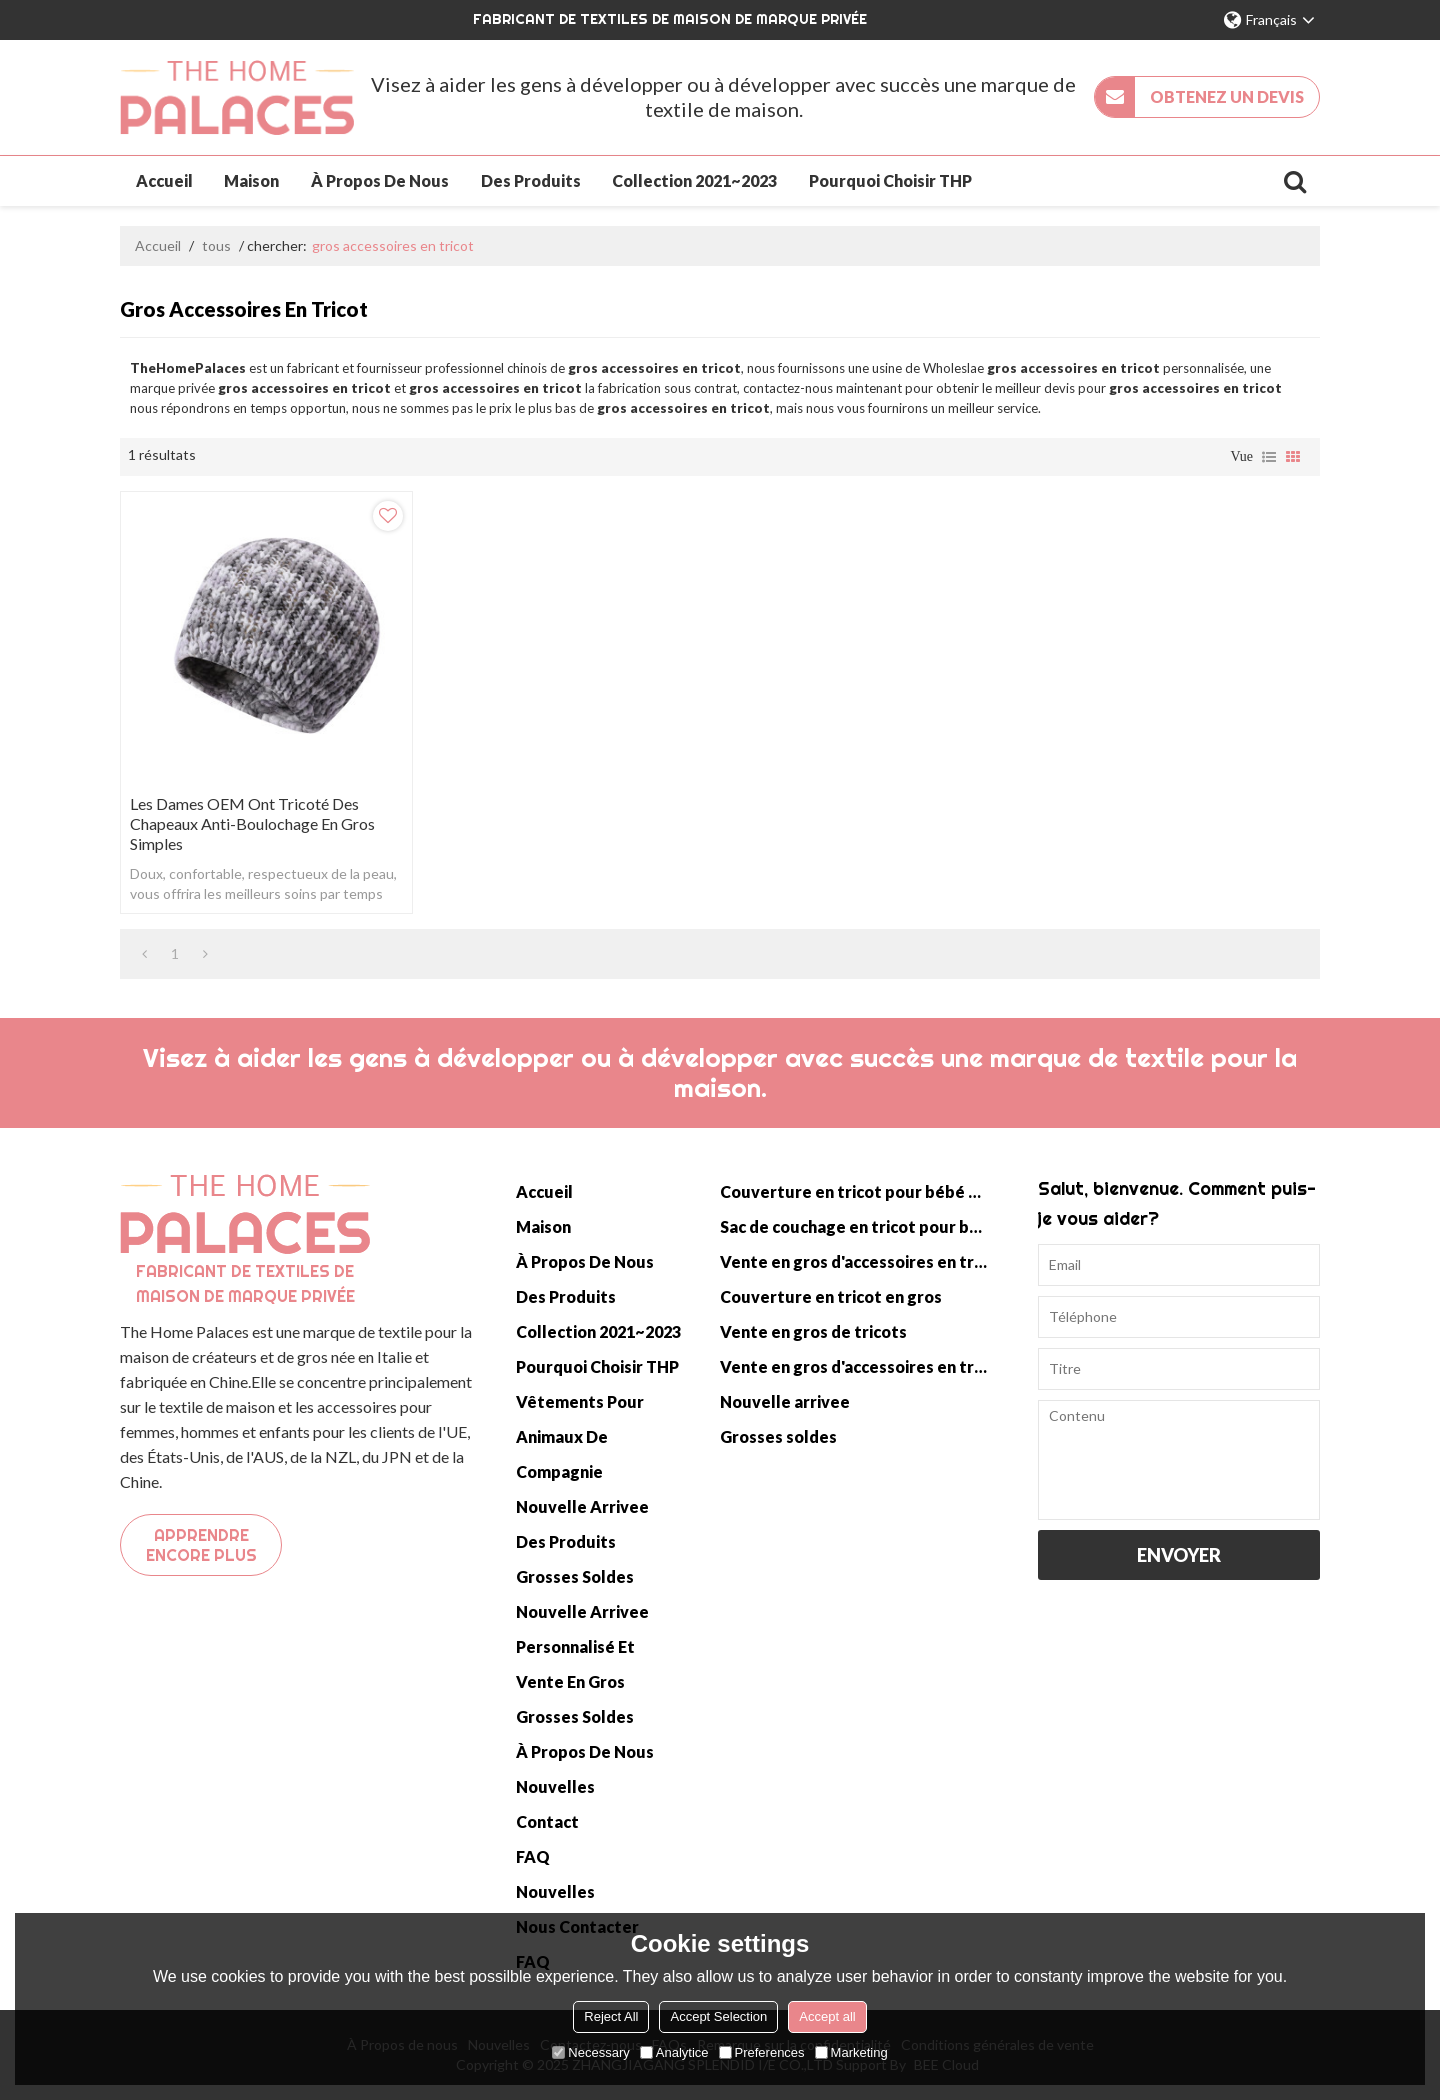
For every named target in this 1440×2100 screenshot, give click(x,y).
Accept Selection (718, 2016)
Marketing (851, 2052)
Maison (251, 180)
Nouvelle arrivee (582, 1506)
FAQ (533, 1856)
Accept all (827, 2016)
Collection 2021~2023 (694, 180)
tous (216, 245)
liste (1269, 457)
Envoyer (1179, 1555)
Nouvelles (555, 1786)
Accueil (164, 180)
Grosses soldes (575, 1576)
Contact (547, 1821)
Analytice (674, 2052)
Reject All (611, 2016)
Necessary (590, 2052)
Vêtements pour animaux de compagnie (580, 1436)
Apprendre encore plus (201, 1545)
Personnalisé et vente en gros (575, 1664)
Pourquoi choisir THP (890, 180)
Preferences (762, 2052)
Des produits (531, 180)
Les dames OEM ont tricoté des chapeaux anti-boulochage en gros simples (252, 823)
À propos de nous (380, 180)
